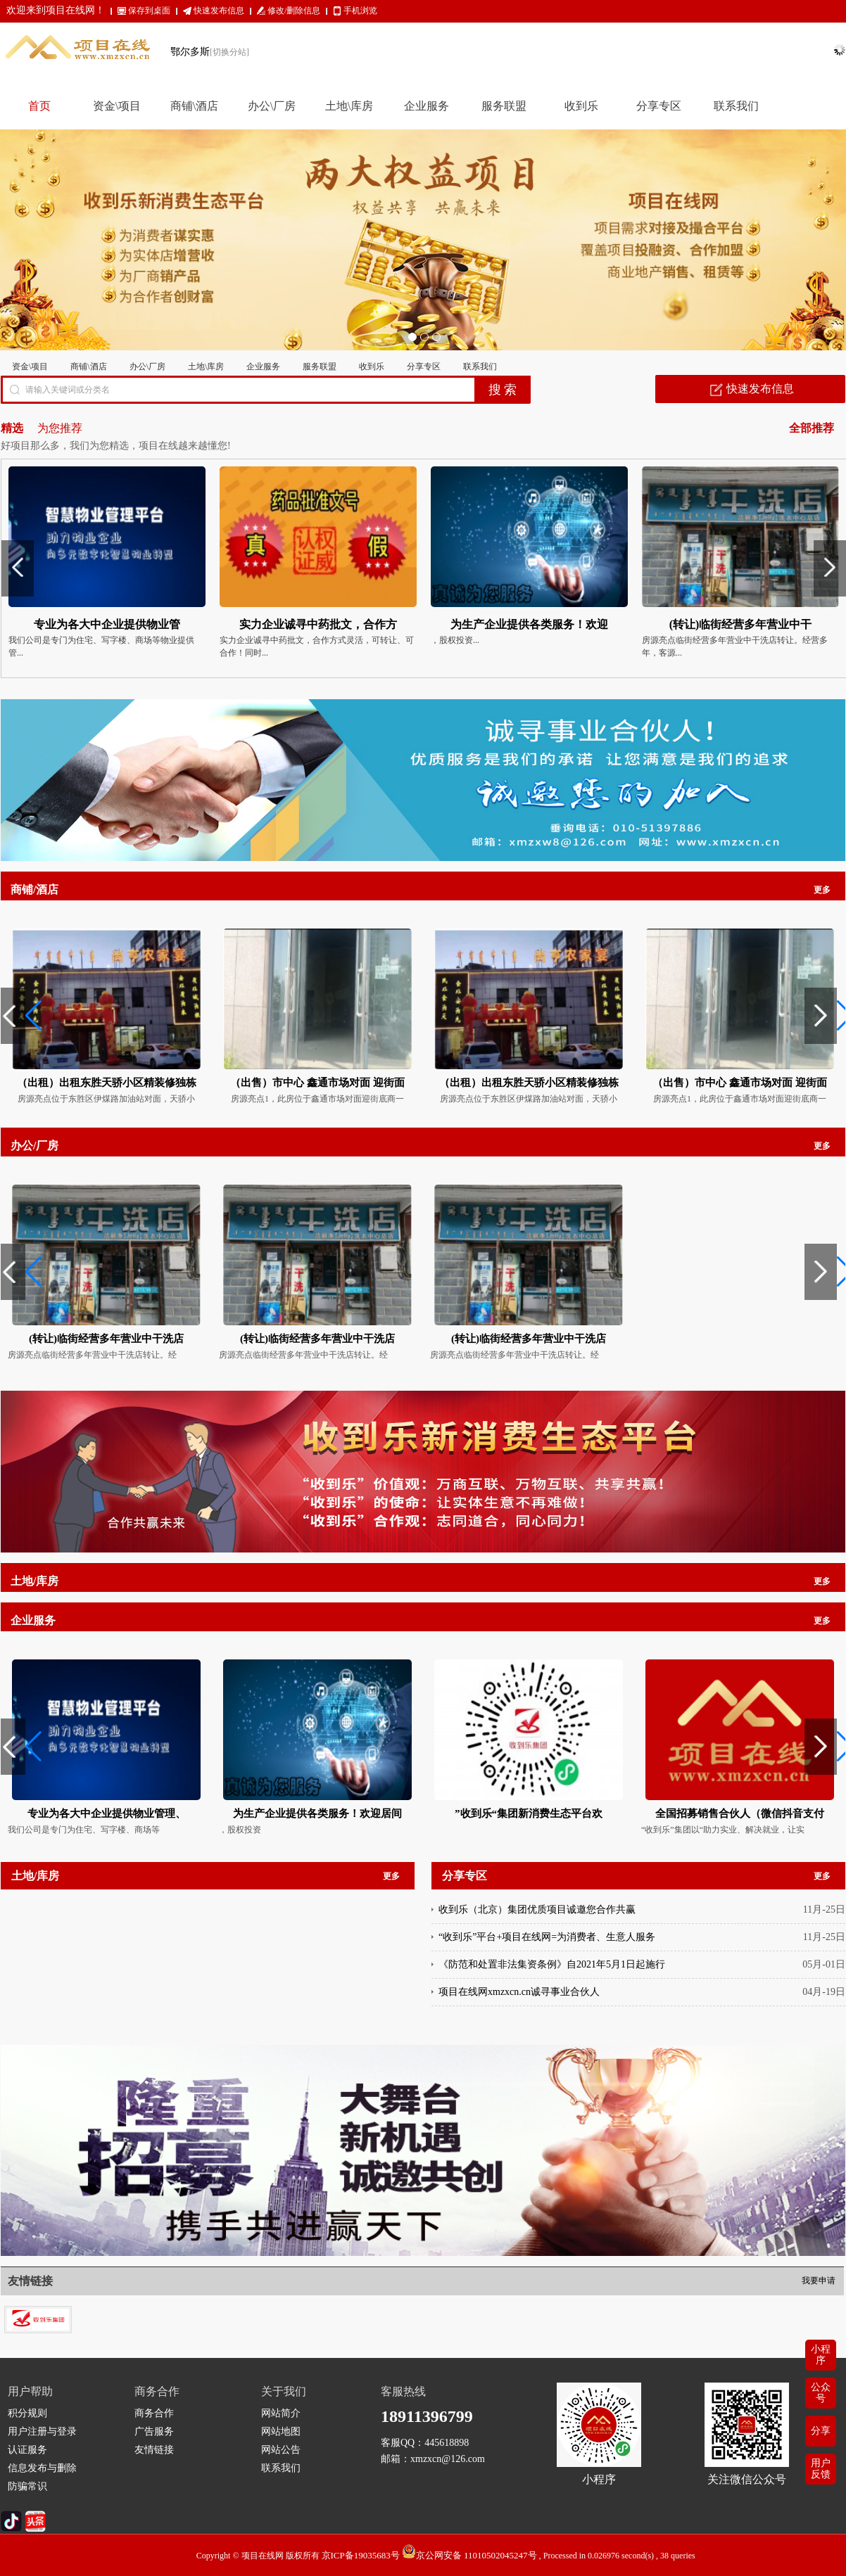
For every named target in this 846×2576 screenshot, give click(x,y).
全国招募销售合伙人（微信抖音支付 (739, 1813)
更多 (822, 890)
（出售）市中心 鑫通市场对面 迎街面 (317, 1082)
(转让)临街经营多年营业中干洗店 (106, 1338)
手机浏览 (360, 10)
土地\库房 (206, 366)
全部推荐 (811, 428)
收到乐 (371, 366)
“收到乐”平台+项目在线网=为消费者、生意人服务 (546, 1937)
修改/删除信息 (293, 10)
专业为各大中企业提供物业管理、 (106, 1813)
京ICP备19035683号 (361, 2555)
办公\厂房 (147, 366)
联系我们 (480, 366)
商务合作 (154, 2413)
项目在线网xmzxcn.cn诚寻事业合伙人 (519, 1992)
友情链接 (154, 2449)
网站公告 (281, 2449)
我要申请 (818, 2280)
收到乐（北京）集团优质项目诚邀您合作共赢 (537, 1909)
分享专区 (424, 366)
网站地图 (281, 2431)
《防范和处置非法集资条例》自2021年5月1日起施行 (551, 1964)
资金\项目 (30, 366)
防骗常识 (27, 2486)
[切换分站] (229, 52)
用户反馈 (821, 2469)
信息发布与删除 (42, 2468)
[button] (17, 1015)
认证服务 (27, 2449)
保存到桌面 (149, 10)
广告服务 (154, 2431)
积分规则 (27, 2413)
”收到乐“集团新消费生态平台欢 (528, 1813)
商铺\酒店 (88, 366)
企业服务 (263, 366)
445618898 (446, 2442)
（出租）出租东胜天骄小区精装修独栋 (106, 1082)
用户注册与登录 (42, 2431)
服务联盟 (319, 366)
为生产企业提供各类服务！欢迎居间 (317, 1813)
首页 (39, 106)
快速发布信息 (219, 10)
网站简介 (281, 2413)
